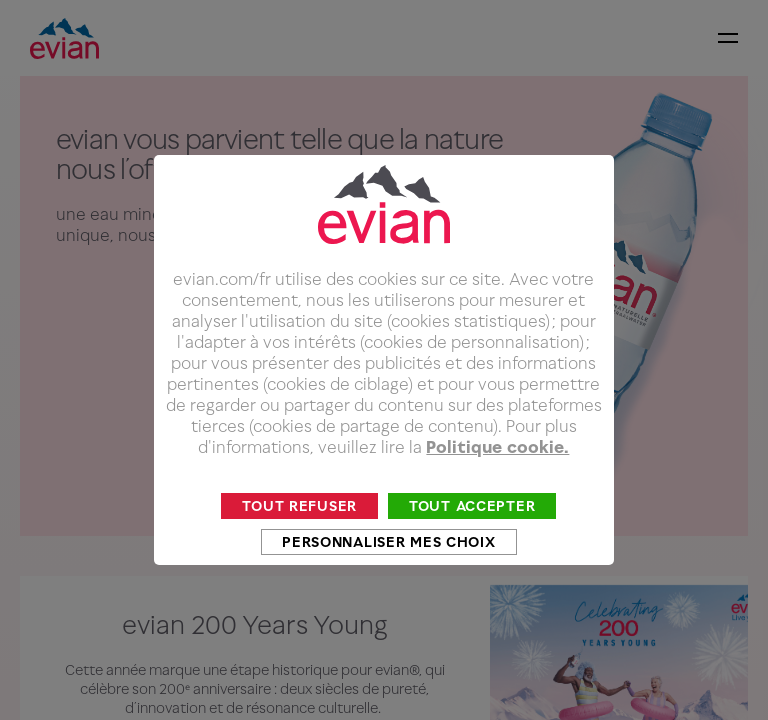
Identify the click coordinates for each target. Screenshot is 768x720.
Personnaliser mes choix (388, 570)
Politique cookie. (497, 476)
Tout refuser (299, 534)
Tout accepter (472, 534)
